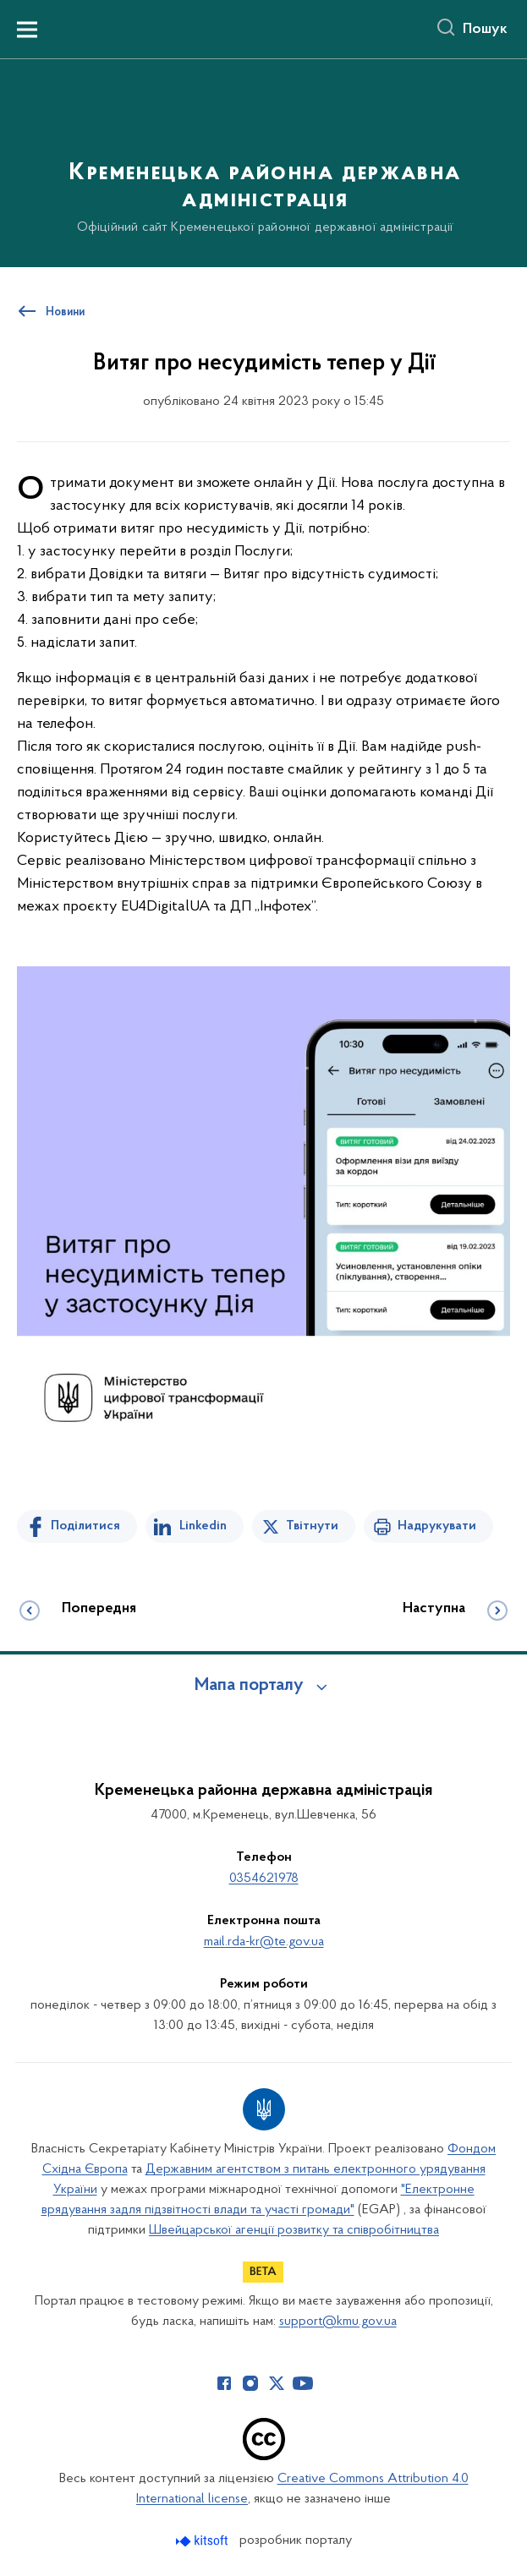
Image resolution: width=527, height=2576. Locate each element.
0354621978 (264, 1878)
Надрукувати (437, 1526)
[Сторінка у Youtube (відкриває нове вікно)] (303, 2383)
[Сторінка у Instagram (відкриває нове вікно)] (250, 2383)
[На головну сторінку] (263, 162)
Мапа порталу (249, 1685)
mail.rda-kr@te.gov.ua (264, 1942)
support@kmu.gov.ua (338, 2321)
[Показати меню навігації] (27, 29)
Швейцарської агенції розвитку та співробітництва (294, 2230)
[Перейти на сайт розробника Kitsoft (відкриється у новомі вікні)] (203, 2541)
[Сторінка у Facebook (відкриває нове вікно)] (224, 2383)
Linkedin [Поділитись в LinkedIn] (203, 1526)
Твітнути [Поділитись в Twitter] (312, 1526)
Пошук (485, 29)
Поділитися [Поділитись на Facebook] (85, 1526)
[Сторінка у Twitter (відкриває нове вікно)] (276, 2383)
